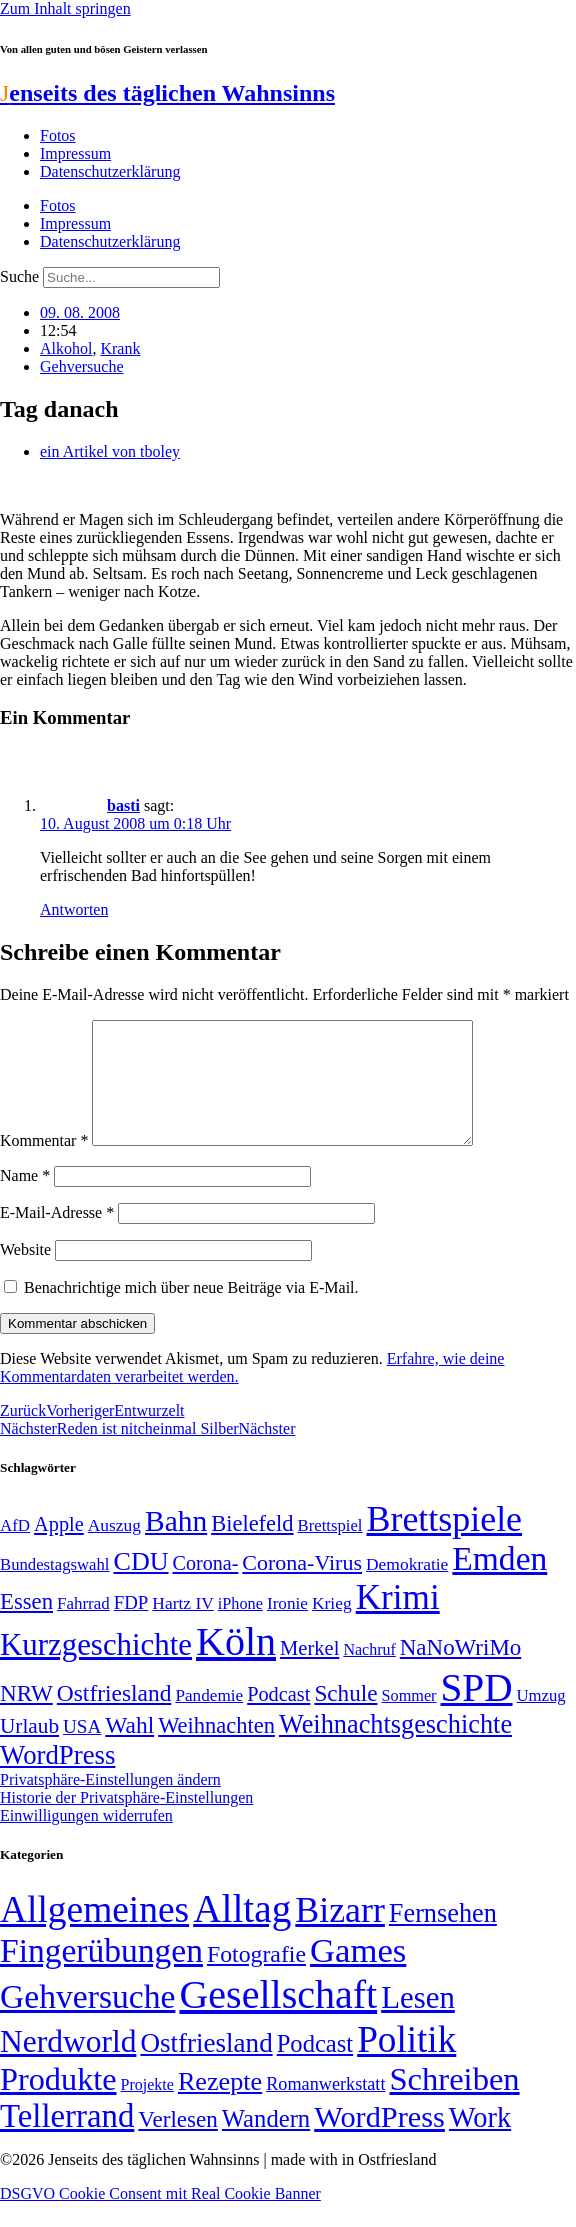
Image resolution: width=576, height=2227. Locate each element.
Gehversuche (82, 366)
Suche (19, 276)
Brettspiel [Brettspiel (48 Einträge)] (330, 1549)
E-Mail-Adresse (57, 1236)
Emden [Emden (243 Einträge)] (499, 1582)
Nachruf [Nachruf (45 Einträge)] (369, 1673)
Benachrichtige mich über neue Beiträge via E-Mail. (191, 1311)
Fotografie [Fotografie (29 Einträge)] (256, 1978)
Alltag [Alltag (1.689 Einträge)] (242, 1932)
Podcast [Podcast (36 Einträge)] (315, 2067)
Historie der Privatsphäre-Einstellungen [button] (126, 1821)
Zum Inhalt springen (65, 8)
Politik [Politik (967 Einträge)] (406, 2063)
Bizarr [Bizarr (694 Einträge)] (340, 1934)
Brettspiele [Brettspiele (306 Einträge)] (445, 1543)
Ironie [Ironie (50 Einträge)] (287, 1627)
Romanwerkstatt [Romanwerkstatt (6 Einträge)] (325, 2108)
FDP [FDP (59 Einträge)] (131, 1626)
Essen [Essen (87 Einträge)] (26, 1625)
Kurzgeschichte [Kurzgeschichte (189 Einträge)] (96, 1668)
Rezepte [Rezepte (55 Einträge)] (220, 2105)
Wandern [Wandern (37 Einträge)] (266, 2142)
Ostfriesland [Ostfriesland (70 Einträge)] (206, 2067)
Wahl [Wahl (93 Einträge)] (129, 1749)
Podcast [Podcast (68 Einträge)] (278, 1718)
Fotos (58, 135)
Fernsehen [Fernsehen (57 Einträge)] (443, 1937)
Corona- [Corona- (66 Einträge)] (206, 1587)
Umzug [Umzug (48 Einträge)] (541, 1719)
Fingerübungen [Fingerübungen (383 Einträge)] (101, 1974)
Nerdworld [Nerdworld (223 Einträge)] (68, 2065)
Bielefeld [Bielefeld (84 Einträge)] (252, 1547)
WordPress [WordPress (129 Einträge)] (57, 1779)
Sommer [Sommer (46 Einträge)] (408, 1720)
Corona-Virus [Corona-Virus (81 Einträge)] (302, 1586)
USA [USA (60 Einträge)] (82, 1750)
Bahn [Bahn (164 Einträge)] (176, 1545)
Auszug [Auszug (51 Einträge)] (114, 1549)
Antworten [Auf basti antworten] (74, 909)
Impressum (75, 153)
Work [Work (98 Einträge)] (480, 2141)
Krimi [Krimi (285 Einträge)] (398, 1621)
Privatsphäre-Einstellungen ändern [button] (110, 1803)
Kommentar (44, 1164)
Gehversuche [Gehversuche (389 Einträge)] (87, 2020)
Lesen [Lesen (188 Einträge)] (418, 2021)
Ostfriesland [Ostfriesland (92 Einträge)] (114, 1717)
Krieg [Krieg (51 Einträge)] (332, 1627)
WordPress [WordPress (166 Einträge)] (379, 2141)
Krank (120, 348)
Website (25, 1273)
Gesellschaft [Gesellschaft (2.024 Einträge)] (278, 2018)
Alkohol (66, 348)
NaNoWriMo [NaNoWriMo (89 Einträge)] (460, 1671)
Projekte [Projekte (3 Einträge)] (147, 2108)
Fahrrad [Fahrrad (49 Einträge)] (83, 1627)
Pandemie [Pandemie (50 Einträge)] (209, 1719)
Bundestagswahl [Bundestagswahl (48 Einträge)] (54, 1588)
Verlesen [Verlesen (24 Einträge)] (177, 2143)
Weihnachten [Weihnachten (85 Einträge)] (216, 1749)
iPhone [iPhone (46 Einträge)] (240, 1628)
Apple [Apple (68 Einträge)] (59, 1548)
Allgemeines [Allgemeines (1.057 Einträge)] (94, 1933)
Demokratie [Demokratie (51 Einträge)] (407, 1588)
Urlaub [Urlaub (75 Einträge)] (29, 1750)
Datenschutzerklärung (110, 171)
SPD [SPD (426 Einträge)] (477, 1711)
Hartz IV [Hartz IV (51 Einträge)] (182, 1627)
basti (123, 805)
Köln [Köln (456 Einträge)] (236, 1665)
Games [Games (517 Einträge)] (358, 1974)
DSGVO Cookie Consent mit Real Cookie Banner (160, 2217)
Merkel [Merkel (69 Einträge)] (309, 1672)
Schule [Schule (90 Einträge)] (345, 1717)
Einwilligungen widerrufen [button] (86, 1839)
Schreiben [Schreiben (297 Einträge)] (454, 2103)
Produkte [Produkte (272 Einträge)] (58, 2103)
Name (25, 1199)
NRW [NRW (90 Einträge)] (26, 1717)
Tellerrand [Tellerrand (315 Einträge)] (67, 2140)
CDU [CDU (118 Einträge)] (140, 1585)
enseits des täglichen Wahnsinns (167, 93)
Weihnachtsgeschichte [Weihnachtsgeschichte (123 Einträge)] (395, 1748)
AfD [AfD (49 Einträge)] (15, 1549)
